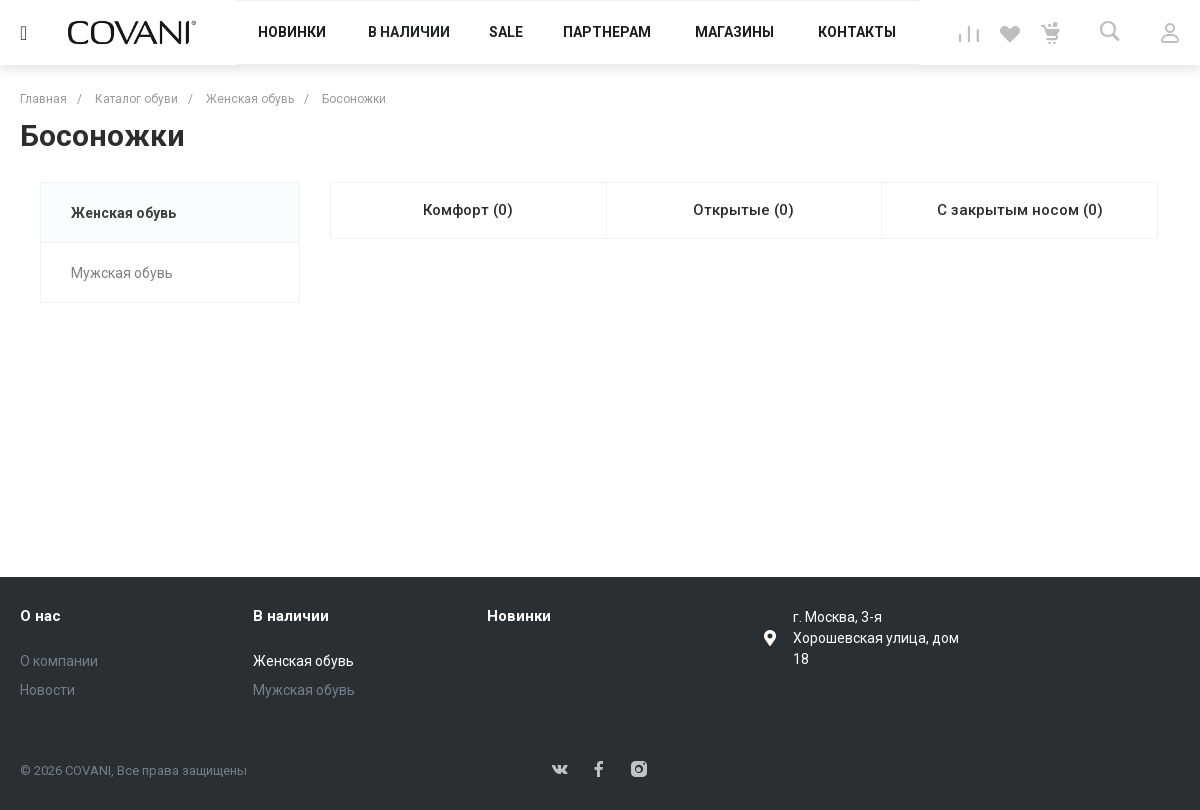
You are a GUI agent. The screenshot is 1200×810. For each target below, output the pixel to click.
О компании (59, 661)
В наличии (291, 616)
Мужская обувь (122, 273)
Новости (47, 690)
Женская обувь (123, 213)
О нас (40, 616)
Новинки (519, 616)
